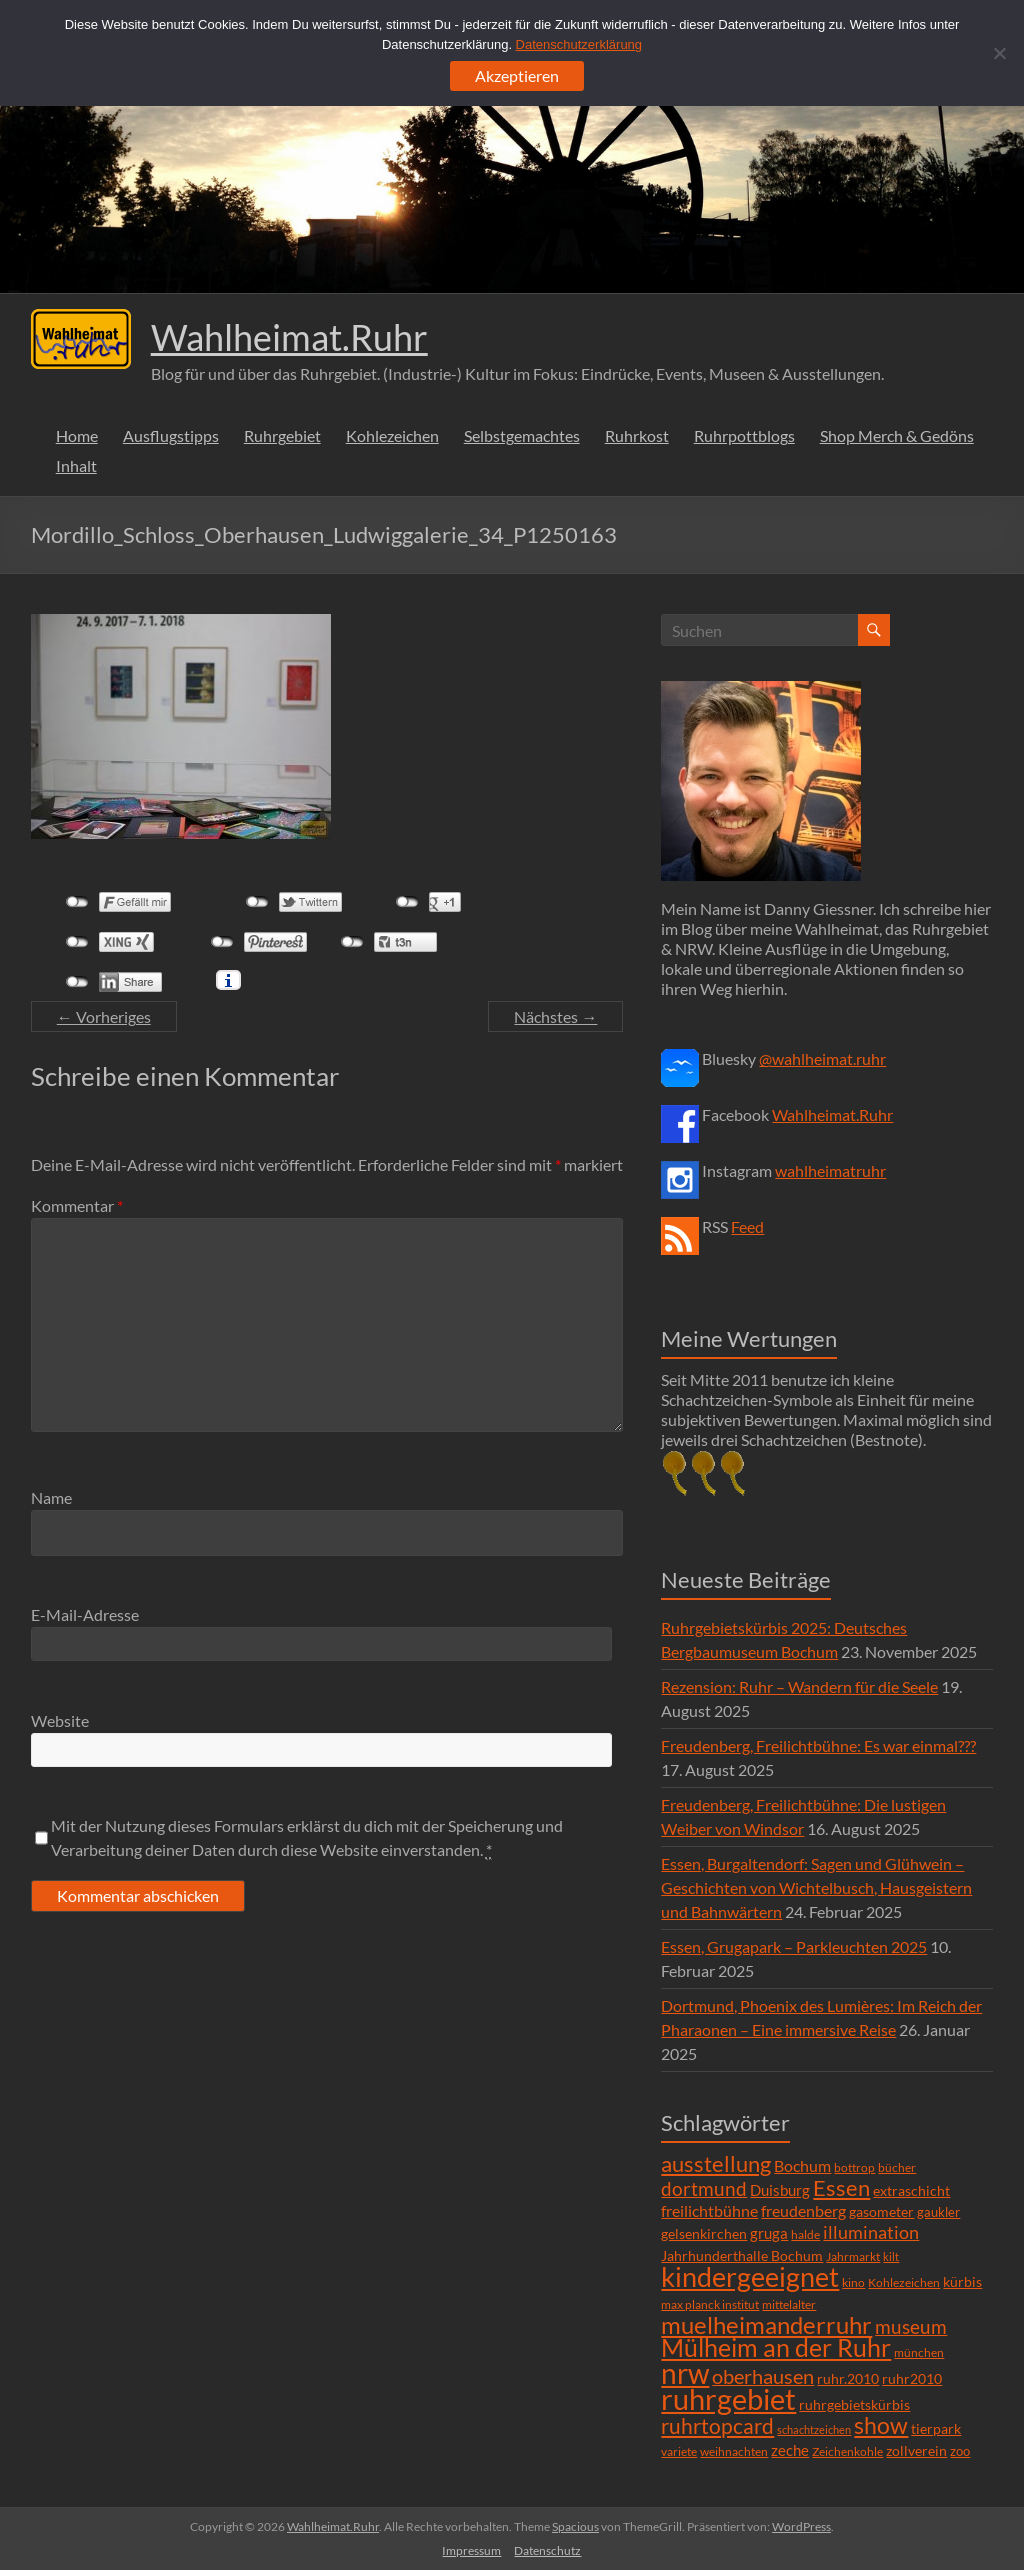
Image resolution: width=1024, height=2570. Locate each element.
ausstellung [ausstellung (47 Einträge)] (716, 2163)
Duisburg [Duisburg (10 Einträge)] (780, 2190)
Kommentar (77, 1205)
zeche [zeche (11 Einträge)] (790, 2450)
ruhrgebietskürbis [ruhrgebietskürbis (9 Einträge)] (854, 2404)
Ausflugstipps (171, 435)
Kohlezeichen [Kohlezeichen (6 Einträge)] (904, 2282)
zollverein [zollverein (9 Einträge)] (916, 2450)
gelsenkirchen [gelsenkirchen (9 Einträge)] (704, 2233)
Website (60, 1720)
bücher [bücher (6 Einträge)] (897, 2167)
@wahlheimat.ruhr (822, 1058)
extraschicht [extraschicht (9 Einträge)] (911, 2190)
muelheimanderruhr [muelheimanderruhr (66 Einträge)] (766, 2325)
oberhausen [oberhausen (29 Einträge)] (763, 2376)
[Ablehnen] (999, 53)
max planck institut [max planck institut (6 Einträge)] (710, 2304)
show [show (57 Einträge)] (881, 2425)
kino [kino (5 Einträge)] (853, 2282)
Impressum (471, 2550)
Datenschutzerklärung (579, 44)
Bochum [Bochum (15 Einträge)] (802, 2165)
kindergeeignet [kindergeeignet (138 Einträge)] (750, 2276)
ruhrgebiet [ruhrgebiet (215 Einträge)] (728, 2398)
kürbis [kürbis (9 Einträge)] (962, 2281)
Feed (747, 1226)
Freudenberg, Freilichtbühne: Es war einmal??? (818, 1745)
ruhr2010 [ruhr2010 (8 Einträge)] (912, 2379)
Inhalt (76, 465)
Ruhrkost (637, 435)
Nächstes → (555, 1016)
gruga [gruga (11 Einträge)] (769, 2233)
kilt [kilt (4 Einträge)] (891, 2256)
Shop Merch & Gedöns (897, 435)
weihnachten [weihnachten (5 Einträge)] (734, 2451)
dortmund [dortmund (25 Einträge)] (704, 2188)
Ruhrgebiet (282, 435)
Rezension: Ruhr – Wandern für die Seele (799, 1686)
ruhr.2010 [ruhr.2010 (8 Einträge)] (848, 2379)
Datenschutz (547, 2550)
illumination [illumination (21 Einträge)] (871, 2232)
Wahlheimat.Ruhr (289, 337)
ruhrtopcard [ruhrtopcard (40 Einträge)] (717, 2425)
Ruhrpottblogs (744, 435)
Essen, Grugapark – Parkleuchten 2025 (794, 1946)
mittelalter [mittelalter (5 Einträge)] (789, 2304)
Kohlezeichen (392, 435)
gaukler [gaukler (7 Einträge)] (938, 2212)
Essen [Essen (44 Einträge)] (841, 2188)
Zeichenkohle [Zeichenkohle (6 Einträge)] (847, 2451)
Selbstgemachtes (522, 435)
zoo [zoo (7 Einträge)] (960, 2451)
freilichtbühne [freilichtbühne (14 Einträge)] (709, 2210)
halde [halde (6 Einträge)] (805, 2234)
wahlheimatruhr (830, 1170)
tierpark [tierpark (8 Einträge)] (936, 2429)
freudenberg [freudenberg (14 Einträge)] (803, 2210)
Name (51, 1497)
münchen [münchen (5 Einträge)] (919, 2352)
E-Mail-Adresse (85, 1614)
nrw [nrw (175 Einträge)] (685, 2373)
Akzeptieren (517, 75)
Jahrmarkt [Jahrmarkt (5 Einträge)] (853, 2256)
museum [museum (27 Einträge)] (911, 2326)
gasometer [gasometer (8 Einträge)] (881, 2212)
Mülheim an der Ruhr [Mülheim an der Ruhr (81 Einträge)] (776, 2347)
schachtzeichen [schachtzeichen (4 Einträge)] (814, 2429)
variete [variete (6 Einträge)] (679, 2451)
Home (77, 435)
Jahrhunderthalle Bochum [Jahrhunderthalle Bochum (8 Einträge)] (742, 2256)
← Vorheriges (104, 1016)
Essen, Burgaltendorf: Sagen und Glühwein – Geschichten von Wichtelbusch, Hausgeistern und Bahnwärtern (816, 1887)
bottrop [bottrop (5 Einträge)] (854, 2167)
